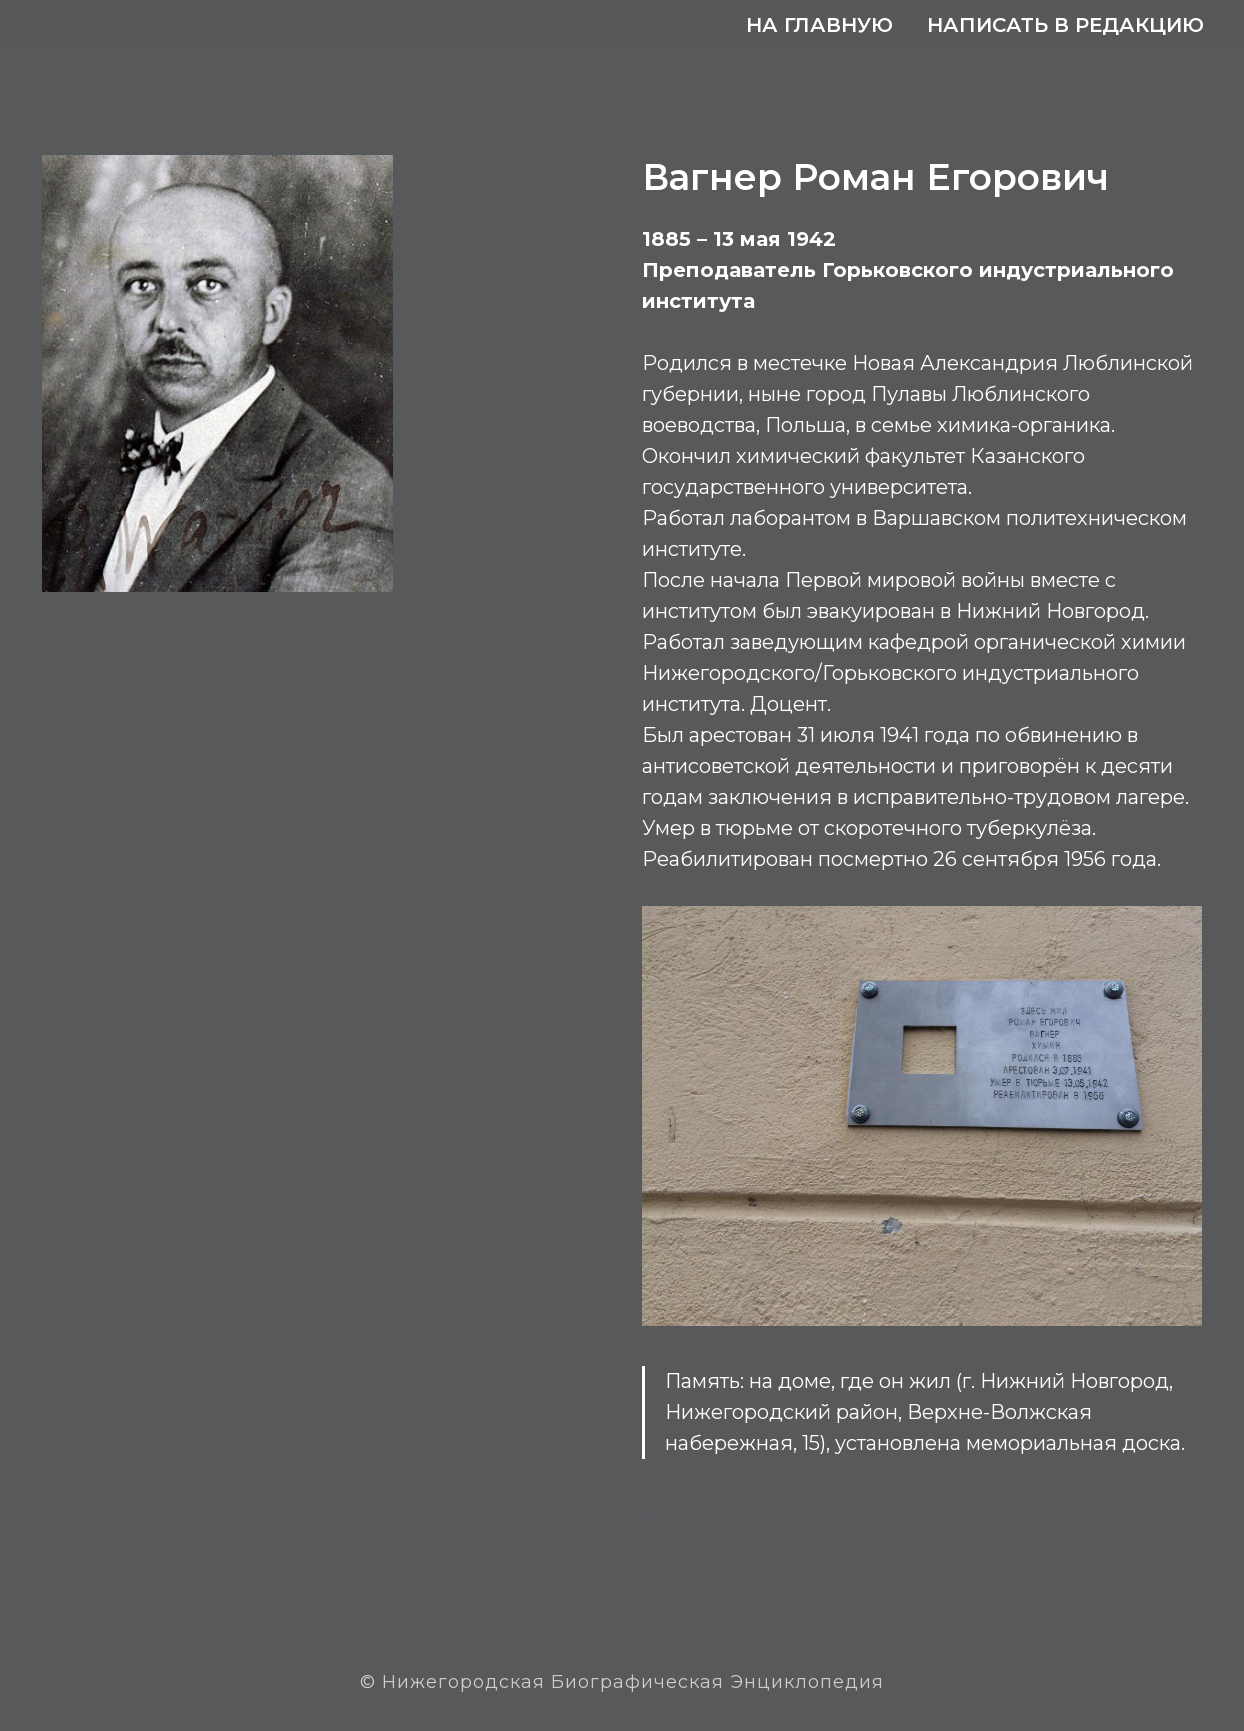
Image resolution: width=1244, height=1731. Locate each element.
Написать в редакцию (1065, 25)
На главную (819, 25)
